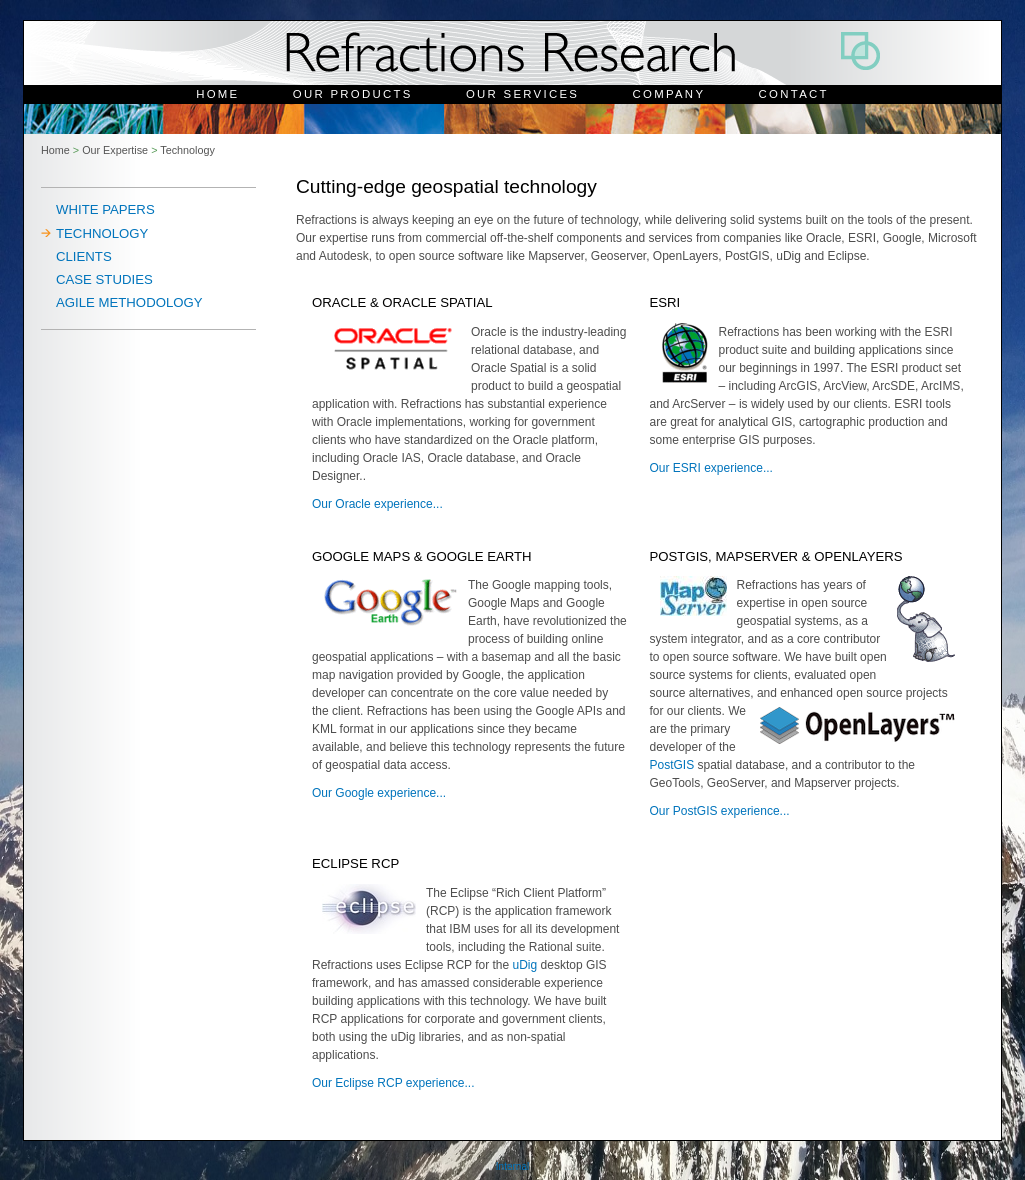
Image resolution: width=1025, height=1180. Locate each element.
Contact (794, 94)
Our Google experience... (379, 793)
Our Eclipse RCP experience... (393, 1083)
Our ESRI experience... (711, 468)
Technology (187, 150)
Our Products (353, 94)
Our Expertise (115, 150)
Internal (512, 1166)
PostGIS (672, 765)
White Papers (105, 209)
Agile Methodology (129, 302)
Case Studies (104, 279)
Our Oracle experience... (377, 504)
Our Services (522, 94)
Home (217, 94)
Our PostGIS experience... (720, 811)
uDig (525, 965)
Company (669, 94)
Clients (84, 256)
